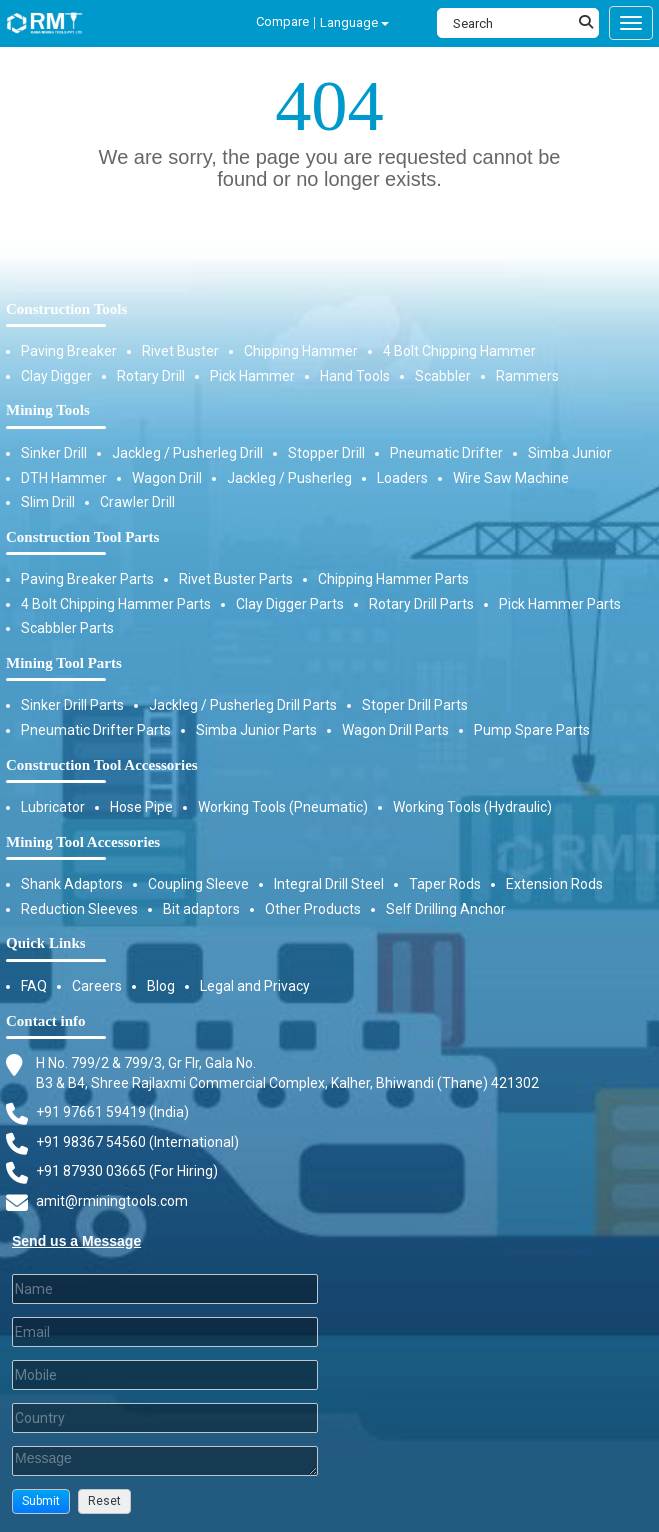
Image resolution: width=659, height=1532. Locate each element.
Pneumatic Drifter (446, 453)
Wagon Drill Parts (395, 730)
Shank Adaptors (72, 884)
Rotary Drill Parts (421, 604)
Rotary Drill (151, 376)
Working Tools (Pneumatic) (283, 807)
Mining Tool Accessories (83, 842)
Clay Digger (56, 376)
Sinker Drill (54, 453)
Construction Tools (66, 309)
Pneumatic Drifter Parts (96, 730)
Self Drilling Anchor (446, 909)
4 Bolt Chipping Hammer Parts (116, 604)
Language (354, 22)
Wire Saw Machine (511, 478)
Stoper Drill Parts (415, 705)
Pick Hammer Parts (560, 604)
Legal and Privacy (255, 986)
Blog (161, 986)
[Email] (165, 1332)
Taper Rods (445, 884)
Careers (97, 986)
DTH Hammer (64, 478)
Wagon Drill (167, 478)
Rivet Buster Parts (236, 579)
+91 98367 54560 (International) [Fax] (137, 1142)
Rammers (527, 376)
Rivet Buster (180, 351)
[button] (41, 1501)
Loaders (402, 478)
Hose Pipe (141, 807)
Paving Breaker (69, 351)
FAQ (34, 986)
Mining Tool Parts (64, 663)
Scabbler (443, 376)
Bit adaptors (201, 909)
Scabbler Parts (67, 628)
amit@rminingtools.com (112, 1202)
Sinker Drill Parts (72, 705)
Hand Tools (355, 376)
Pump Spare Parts (532, 730)
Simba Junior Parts (256, 730)
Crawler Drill (137, 502)
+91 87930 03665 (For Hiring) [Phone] (127, 1171)
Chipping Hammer (301, 351)
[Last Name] (165, 1289)
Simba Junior (570, 453)
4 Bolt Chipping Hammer (459, 351)
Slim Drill (48, 502)
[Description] (165, 1461)
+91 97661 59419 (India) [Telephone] (112, 1112)
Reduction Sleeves (79, 909)
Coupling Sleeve (198, 884)
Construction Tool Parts (82, 537)
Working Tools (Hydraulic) (472, 807)
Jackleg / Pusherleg (289, 478)
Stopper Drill (326, 453)
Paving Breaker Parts (87, 579)
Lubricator (53, 807)
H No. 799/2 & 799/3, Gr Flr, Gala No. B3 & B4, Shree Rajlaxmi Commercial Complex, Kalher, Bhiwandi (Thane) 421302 (287, 1072)
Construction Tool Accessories (102, 765)
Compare (282, 21)
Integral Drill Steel (329, 884)
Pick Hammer (252, 376)
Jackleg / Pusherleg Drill (187, 453)
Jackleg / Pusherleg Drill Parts (243, 705)
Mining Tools (48, 410)
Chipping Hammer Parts (393, 579)
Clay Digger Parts (290, 604)
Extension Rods (554, 884)
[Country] (165, 1418)
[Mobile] (165, 1375)
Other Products (313, 909)
